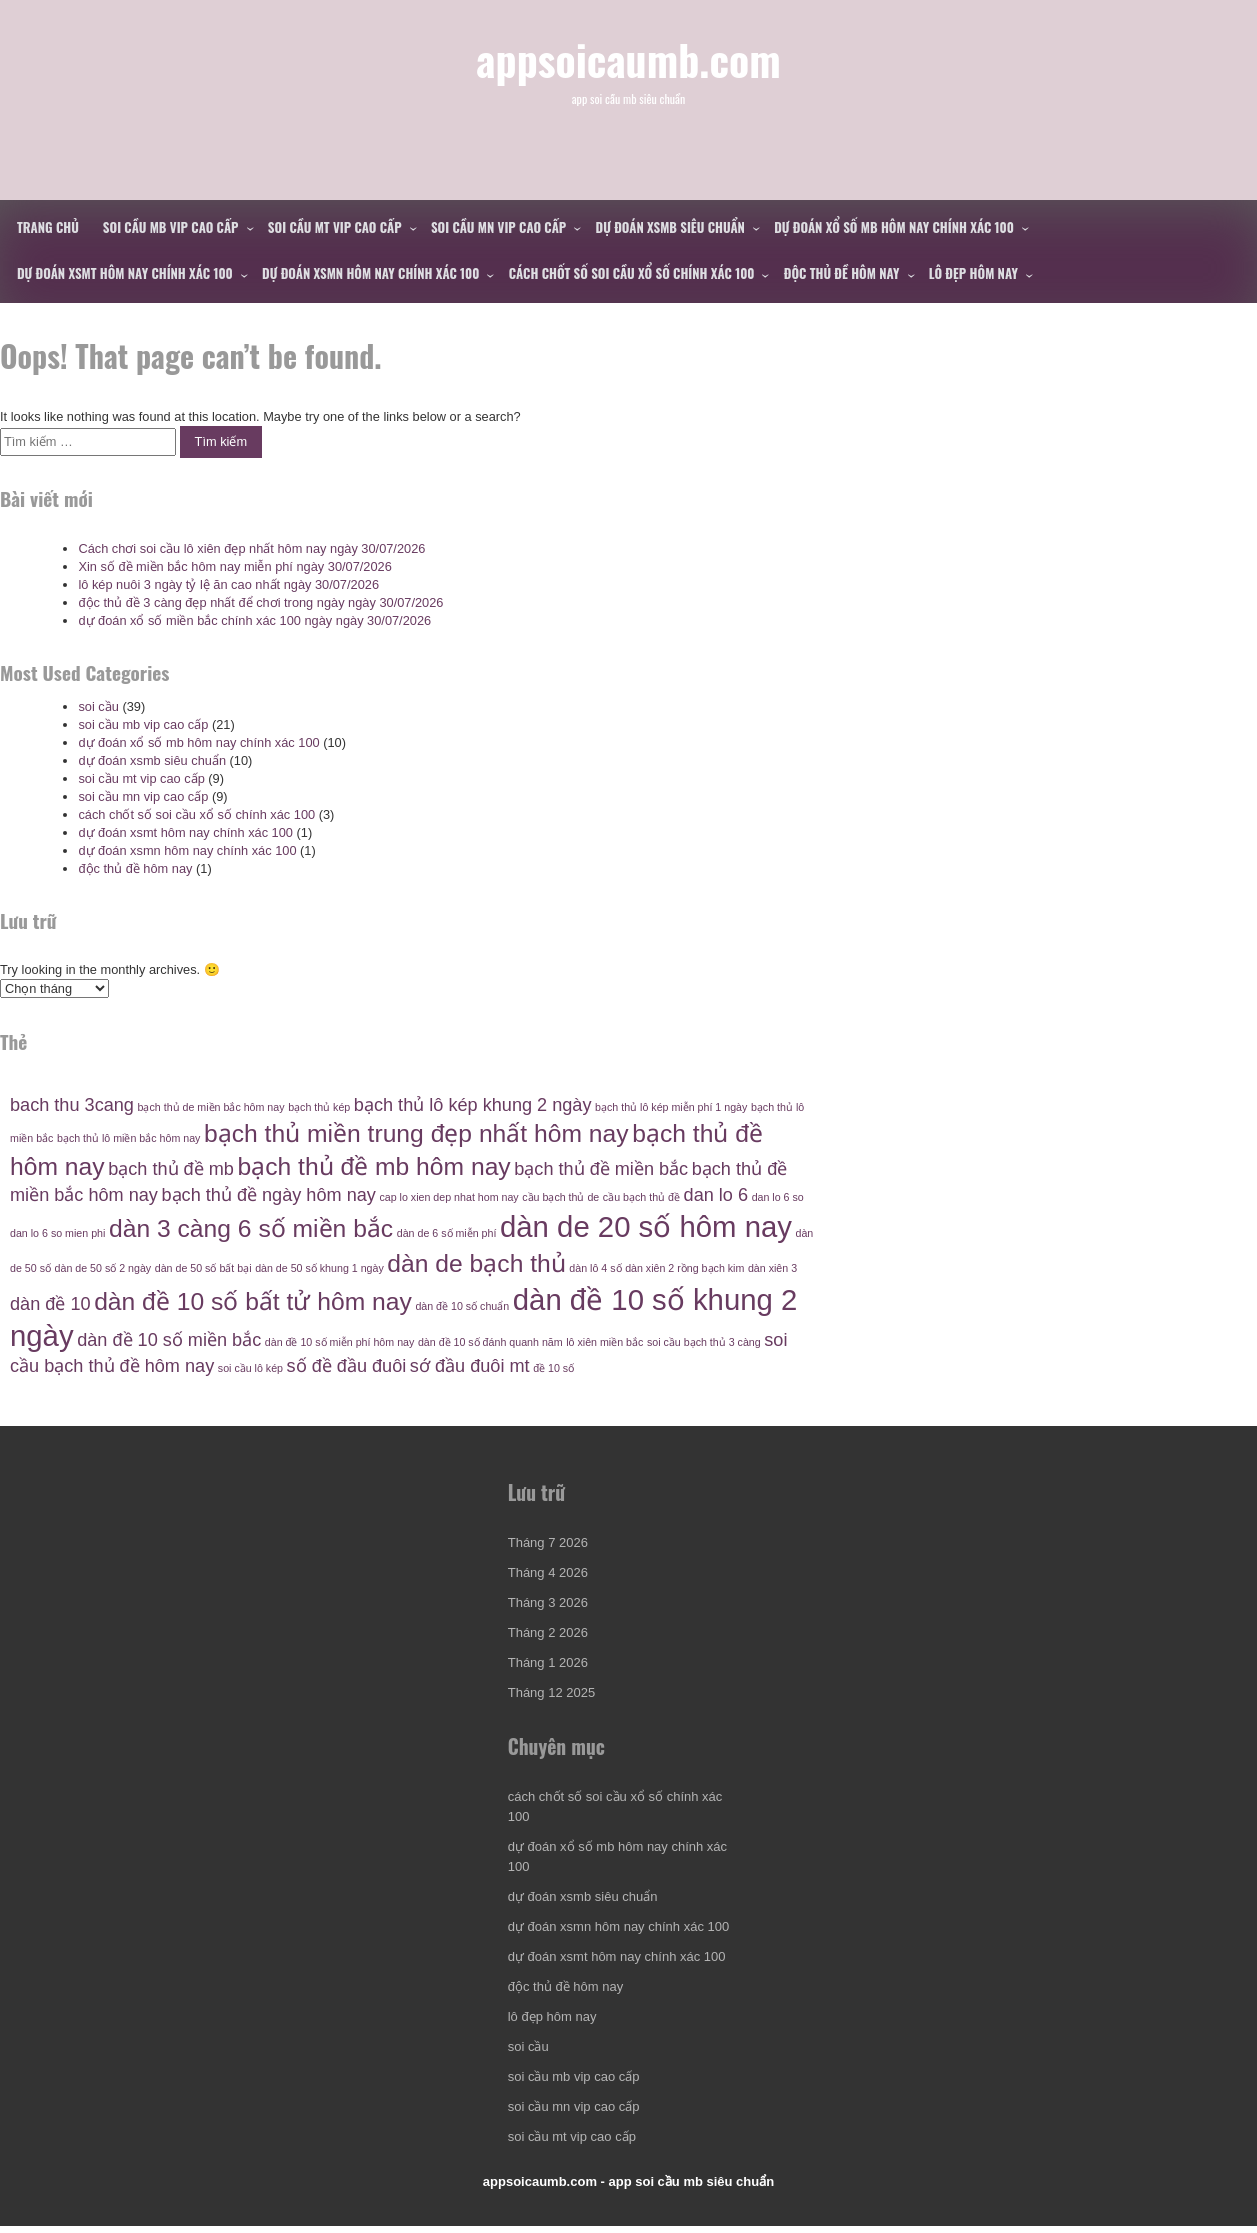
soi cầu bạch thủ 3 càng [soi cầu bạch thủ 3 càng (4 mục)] (704, 1342)
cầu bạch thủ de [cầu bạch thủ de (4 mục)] (560, 1197)
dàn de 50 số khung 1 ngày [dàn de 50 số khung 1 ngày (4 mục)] (319, 1268)
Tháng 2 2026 (548, 1635)
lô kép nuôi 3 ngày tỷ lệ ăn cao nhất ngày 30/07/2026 (228, 584)
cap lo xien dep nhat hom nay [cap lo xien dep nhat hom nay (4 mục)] (448, 1197)
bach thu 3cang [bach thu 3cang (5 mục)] (72, 1105)
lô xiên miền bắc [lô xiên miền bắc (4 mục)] (604, 1342)
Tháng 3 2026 (548, 1605)
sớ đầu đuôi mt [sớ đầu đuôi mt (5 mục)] (470, 1366)
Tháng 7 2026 (548, 1545)
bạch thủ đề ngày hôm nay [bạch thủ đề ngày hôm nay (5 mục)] (269, 1195)
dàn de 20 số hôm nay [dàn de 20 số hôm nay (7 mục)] (646, 1226)
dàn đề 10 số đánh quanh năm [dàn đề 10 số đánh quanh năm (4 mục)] (490, 1342)
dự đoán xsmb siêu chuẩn (670, 227)
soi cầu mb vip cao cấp (171, 227)
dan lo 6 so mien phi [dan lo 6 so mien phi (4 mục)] (57, 1233)
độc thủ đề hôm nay (842, 273)
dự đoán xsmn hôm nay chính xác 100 (370, 273)
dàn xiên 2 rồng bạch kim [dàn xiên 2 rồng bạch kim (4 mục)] (684, 1268)
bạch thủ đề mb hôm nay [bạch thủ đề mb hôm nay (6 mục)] (373, 1166)
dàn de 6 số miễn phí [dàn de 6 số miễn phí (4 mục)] (447, 1233)
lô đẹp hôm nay (973, 273)
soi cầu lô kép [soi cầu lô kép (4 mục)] (250, 1368)
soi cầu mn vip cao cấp (498, 227)
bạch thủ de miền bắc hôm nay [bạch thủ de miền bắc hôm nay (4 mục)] (211, 1107)
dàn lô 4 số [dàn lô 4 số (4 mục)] (595, 1268)
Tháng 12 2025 (551, 1695)
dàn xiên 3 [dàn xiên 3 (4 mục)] (772, 1268)
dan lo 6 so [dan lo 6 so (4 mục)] (778, 1197)
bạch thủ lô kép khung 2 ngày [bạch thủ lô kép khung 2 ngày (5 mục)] (473, 1105)
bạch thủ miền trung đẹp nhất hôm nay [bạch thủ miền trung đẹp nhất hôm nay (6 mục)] (416, 1133)
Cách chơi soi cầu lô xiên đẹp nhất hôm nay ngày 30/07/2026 (251, 548)
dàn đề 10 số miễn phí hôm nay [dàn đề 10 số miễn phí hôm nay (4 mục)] (340, 1342)
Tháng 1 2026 (548, 1665)
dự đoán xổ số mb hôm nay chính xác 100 (894, 227)
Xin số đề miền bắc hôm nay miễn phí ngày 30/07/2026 (234, 566)
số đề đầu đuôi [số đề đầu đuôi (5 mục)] (347, 1366)
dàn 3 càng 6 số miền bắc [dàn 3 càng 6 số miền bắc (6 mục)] (251, 1228)
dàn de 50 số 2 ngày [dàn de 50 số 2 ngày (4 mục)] (103, 1268)
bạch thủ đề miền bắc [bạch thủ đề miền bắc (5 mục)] (601, 1169)
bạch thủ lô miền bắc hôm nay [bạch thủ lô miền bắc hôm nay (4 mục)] (128, 1138)
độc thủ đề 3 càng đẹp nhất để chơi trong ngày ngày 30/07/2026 (260, 602)
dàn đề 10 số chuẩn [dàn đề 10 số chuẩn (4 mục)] (462, 1306)
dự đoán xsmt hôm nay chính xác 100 (125, 273)
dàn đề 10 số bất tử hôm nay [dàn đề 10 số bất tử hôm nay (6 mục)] (253, 1301)
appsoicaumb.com (629, 67)
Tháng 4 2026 (548, 1575)
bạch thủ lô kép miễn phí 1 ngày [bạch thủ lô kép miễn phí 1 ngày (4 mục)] (671, 1107)
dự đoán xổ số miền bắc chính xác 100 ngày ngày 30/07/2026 (254, 620)
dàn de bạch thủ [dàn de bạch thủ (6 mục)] (476, 1263)
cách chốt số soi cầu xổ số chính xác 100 (632, 273)
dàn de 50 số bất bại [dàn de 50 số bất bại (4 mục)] (203, 1268)
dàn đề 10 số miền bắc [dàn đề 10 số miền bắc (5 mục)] (169, 1340)
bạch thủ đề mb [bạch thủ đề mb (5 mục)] (171, 1169)
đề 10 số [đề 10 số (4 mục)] (553, 1368)
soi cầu (98, 706)
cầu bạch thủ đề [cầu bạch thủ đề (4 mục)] (641, 1197)
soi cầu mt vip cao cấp (335, 227)
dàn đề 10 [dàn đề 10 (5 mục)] (50, 1304)
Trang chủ (48, 227)
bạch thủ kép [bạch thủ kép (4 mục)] (319, 1107)
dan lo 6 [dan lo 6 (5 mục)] (716, 1195)
